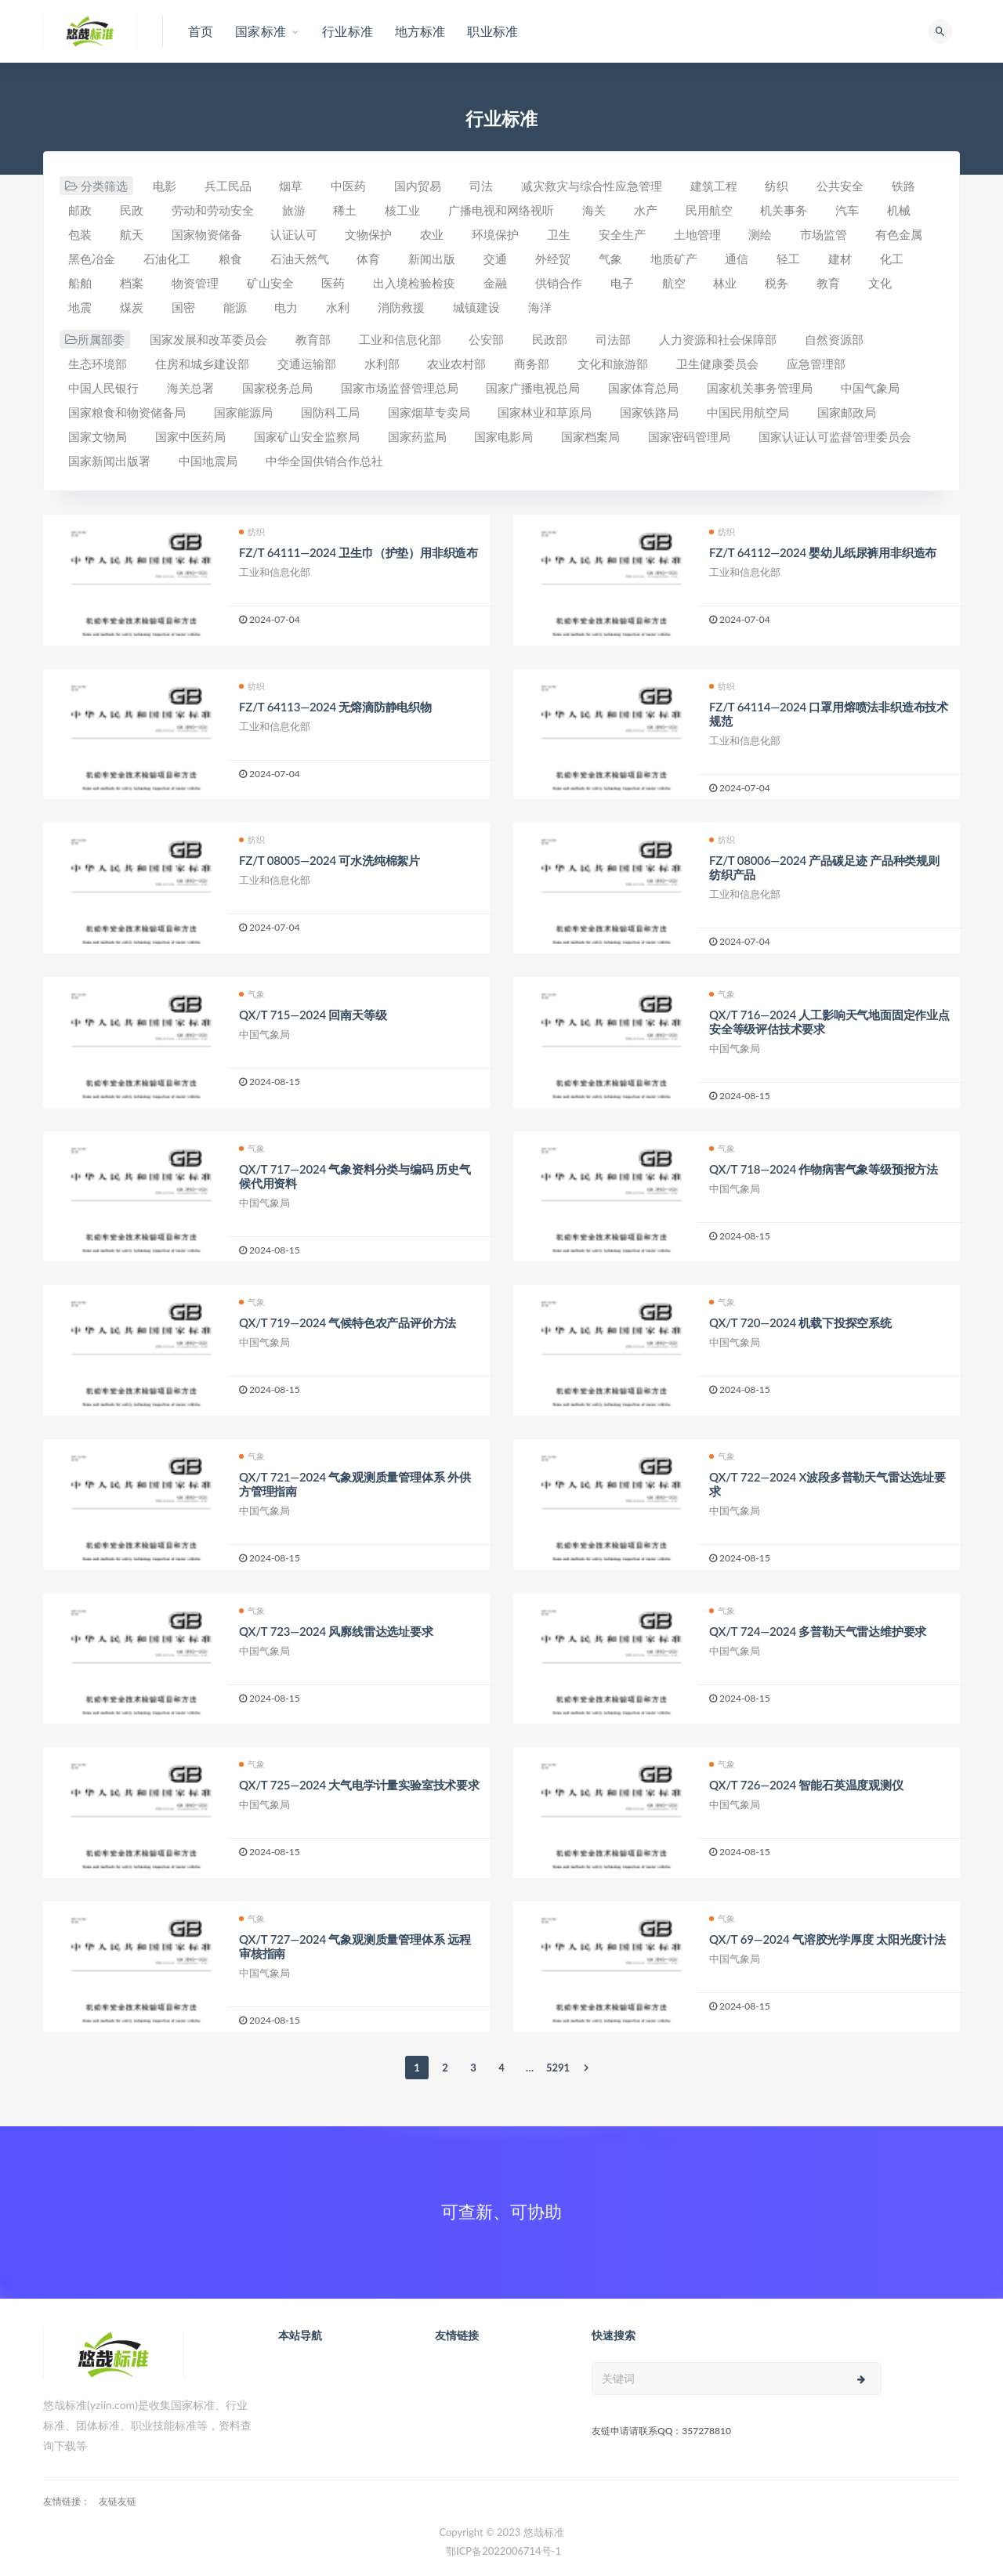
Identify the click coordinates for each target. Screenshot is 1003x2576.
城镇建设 (476, 307)
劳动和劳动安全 (213, 210)
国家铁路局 (649, 412)
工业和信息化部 (400, 339)
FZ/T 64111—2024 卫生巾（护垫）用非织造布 (358, 552)
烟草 (290, 186)
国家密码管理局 (689, 436)
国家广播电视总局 (533, 388)
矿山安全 (270, 283)
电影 (164, 186)
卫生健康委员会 (717, 363)
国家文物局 (97, 436)
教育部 (313, 339)
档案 (131, 283)
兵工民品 (228, 186)
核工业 (402, 210)
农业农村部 (456, 363)
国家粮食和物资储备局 (127, 412)
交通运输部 (306, 363)
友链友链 (117, 2501)
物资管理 (195, 283)
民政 (131, 210)
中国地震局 (208, 461)
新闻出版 (431, 258)
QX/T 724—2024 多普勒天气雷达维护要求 (817, 1631)
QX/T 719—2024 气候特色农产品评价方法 (347, 1322)
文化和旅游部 (613, 363)
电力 (286, 307)
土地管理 (697, 234)
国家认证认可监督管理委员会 (835, 436)
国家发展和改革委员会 (208, 339)
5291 (558, 2067)
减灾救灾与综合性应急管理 (591, 186)
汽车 (847, 210)
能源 (235, 307)
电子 (622, 283)
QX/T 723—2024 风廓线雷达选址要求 (336, 1631)
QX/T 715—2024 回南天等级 (312, 1015)
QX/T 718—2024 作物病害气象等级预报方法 (823, 1169)
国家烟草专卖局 (429, 412)
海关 (594, 210)
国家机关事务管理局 (760, 388)
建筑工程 (713, 186)
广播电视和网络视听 (501, 210)
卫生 (558, 234)
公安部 (486, 339)
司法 (481, 186)
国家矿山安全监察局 (307, 436)
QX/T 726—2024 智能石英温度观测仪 (806, 1785)
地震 (80, 307)
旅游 (294, 210)
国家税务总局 (277, 388)
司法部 (613, 339)
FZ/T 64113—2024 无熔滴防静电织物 (335, 707)
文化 (880, 283)
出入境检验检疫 (414, 283)
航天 (131, 234)
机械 (899, 210)
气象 (610, 258)
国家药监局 (417, 436)
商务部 (531, 363)
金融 (495, 283)
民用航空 (709, 210)
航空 (674, 283)
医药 (333, 283)
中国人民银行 (103, 388)
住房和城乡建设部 (202, 363)
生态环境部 (97, 363)
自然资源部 (834, 339)
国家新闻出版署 (109, 461)
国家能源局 (243, 412)
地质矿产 (673, 258)
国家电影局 (503, 436)
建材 (840, 258)
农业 (432, 234)
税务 (776, 283)
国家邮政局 (846, 412)
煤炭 (131, 307)
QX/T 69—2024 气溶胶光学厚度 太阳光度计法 (827, 1939)
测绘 (760, 234)
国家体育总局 (643, 388)
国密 (183, 307)
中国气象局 (870, 388)
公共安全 (840, 186)
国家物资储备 (207, 234)
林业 (725, 283)
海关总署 (190, 388)
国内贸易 (417, 186)
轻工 (788, 258)
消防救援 (401, 307)
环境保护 (495, 234)
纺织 (776, 186)
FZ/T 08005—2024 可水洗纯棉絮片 (329, 860)
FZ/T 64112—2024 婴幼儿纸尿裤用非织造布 (822, 552)
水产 (645, 210)
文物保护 (368, 234)
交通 (495, 258)
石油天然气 (299, 258)
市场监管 (823, 234)
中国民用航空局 (748, 412)
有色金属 (898, 234)
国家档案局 (590, 436)
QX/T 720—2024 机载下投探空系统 (800, 1322)
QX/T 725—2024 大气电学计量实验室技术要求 (359, 1785)
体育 (368, 258)
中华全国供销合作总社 (324, 461)
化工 (891, 258)
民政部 (549, 339)
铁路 (903, 186)
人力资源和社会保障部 (718, 339)
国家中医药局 (190, 436)
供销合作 (558, 283)
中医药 (348, 186)
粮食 (230, 258)
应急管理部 (816, 363)
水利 (337, 307)
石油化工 (166, 258)
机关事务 (783, 210)
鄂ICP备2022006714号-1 (503, 2551)
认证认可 (293, 234)
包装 (80, 234)
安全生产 (622, 234)
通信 (736, 258)
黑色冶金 (91, 258)
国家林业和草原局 (545, 412)
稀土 (345, 210)
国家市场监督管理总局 (399, 388)
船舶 (80, 283)
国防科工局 (330, 412)
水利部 (382, 363)
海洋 (540, 307)
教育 (828, 283)
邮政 (80, 210)
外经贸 (552, 258)
